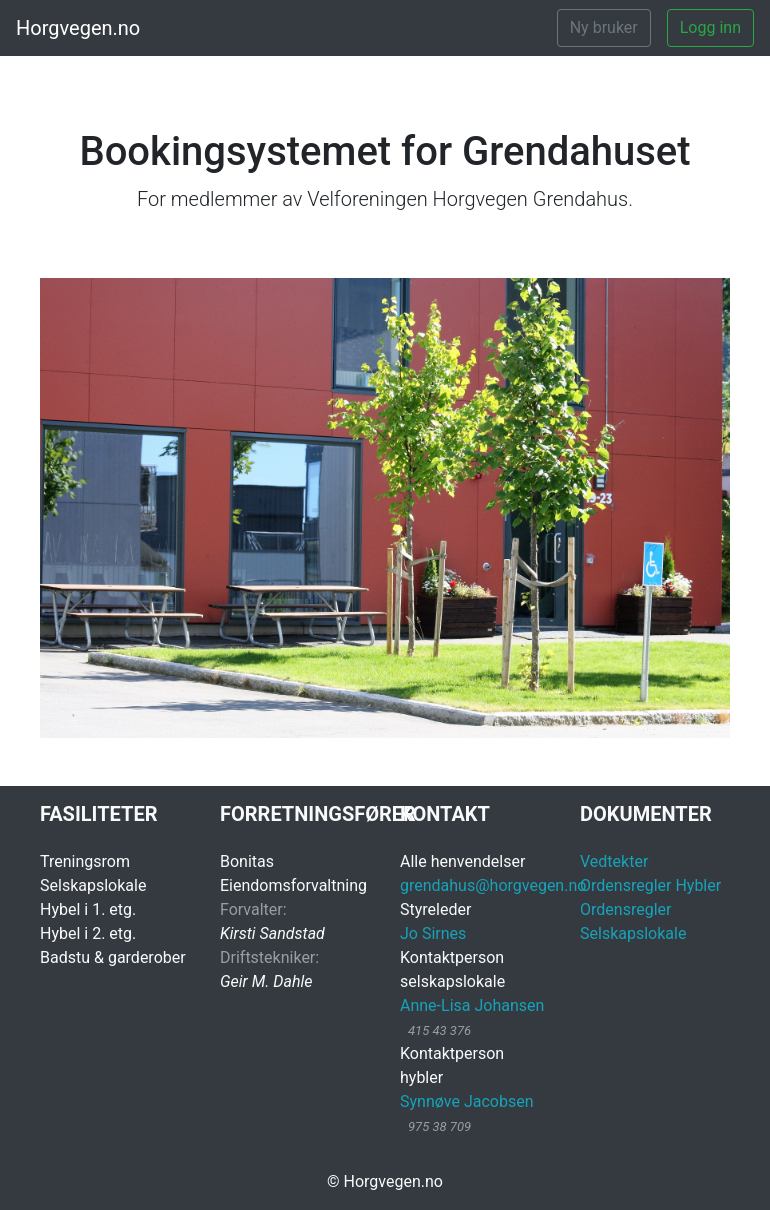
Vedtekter (614, 861)
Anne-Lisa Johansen (472, 1005)
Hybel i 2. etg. (88, 933)
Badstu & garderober (113, 957)
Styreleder (435, 909)
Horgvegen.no (78, 28)
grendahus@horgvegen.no (493, 885)
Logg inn (710, 27)
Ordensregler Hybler (650, 885)
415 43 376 (439, 1030)
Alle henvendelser (462, 861)
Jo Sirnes (433, 933)
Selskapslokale (93, 885)
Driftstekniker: (269, 957)
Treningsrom (85, 861)
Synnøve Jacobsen (467, 1101)
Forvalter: (253, 909)
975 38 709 (439, 1126)
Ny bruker (604, 27)
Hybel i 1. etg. (88, 909)
